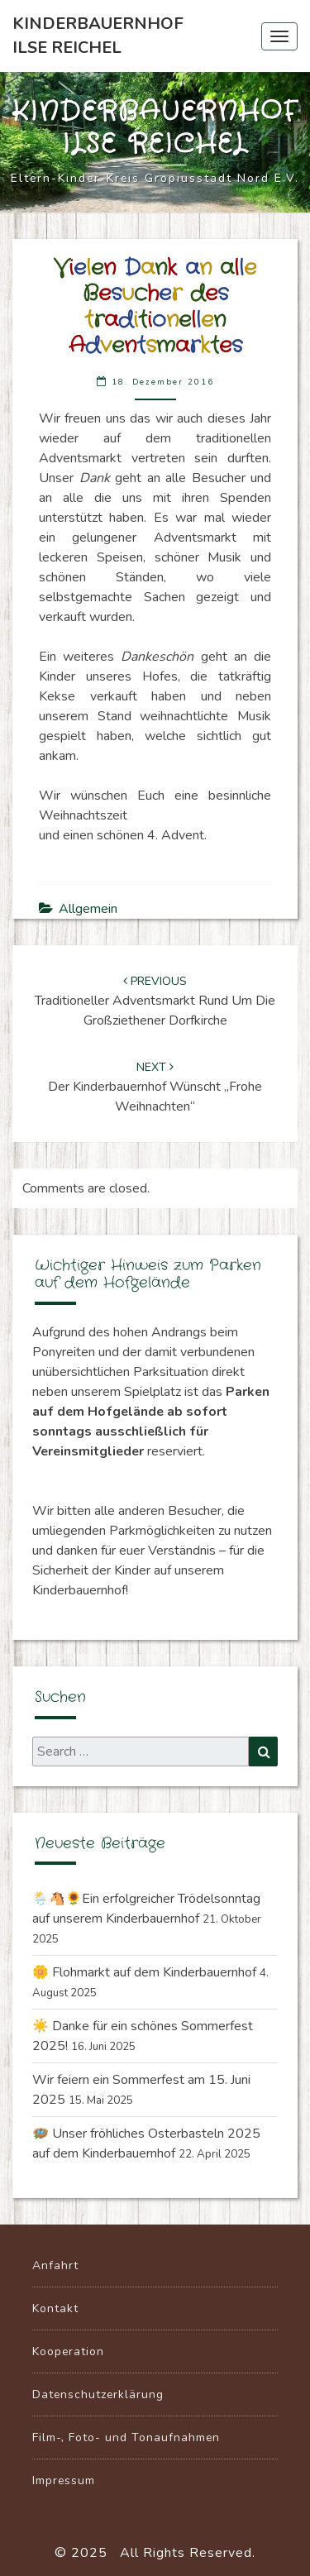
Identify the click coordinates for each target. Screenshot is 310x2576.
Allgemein (88, 909)
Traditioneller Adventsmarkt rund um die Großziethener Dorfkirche (155, 1001)
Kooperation (68, 2351)
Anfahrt (55, 2265)
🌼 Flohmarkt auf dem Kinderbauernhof (144, 1972)
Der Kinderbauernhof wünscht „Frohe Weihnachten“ (155, 1087)
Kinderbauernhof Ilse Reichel (98, 35)
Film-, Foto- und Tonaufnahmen (126, 2437)
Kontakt (55, 2308)
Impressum (63, 2480)
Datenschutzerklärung (98, 2394)
